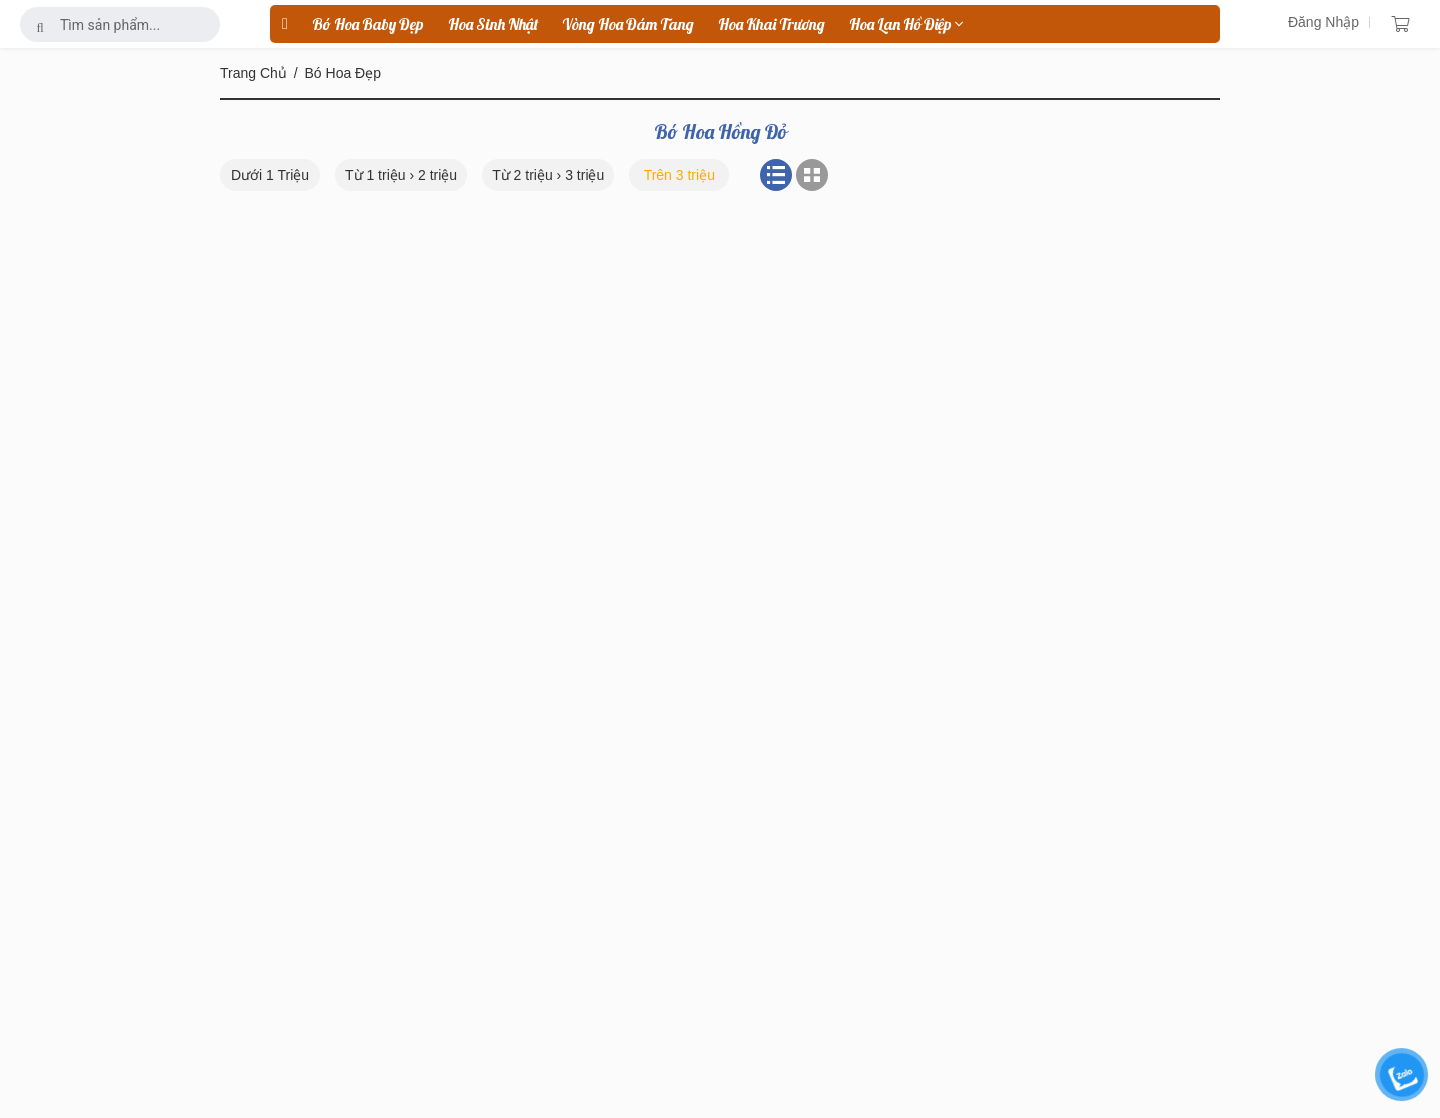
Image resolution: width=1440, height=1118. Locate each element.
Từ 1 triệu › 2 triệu (401, 175)
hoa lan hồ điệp (906, 24)
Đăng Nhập (1323, 22)
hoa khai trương (771, 24)
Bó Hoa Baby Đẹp (368, 24)
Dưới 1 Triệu (270, 175)
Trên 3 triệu (679, 175)
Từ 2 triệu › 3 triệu (548, 175)
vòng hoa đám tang (628, 24)
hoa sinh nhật (493, 24)
